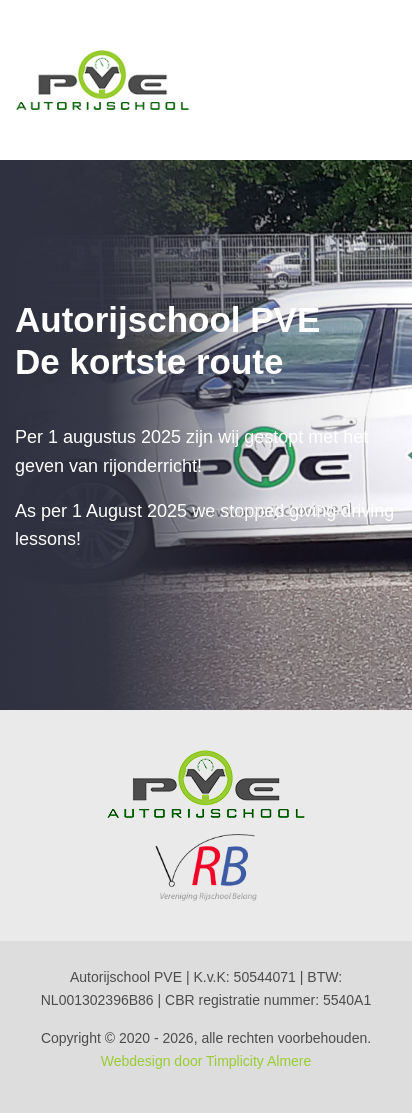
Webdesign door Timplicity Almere (206, 1061)
